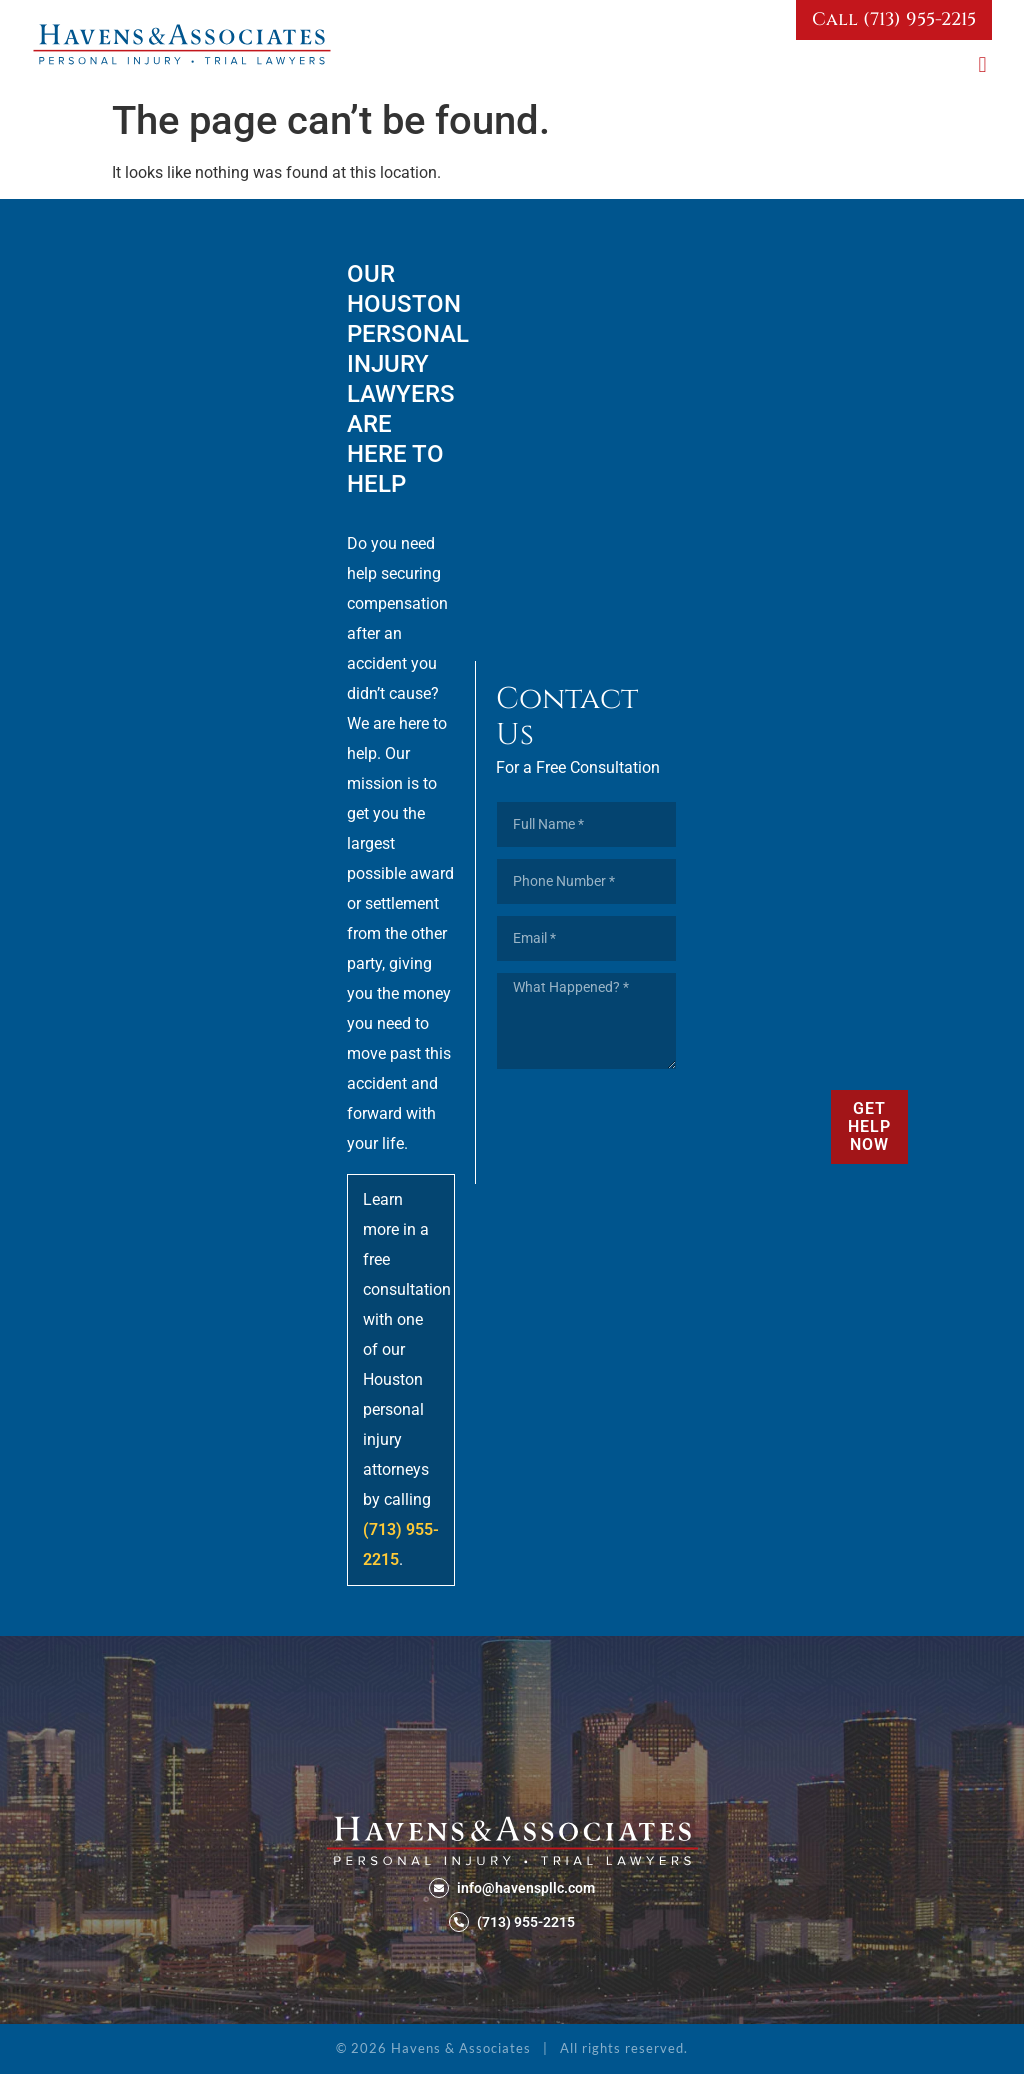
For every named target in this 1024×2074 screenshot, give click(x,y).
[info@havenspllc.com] (439, 1888)
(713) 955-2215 (526, 1922)
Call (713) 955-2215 (894, 19)
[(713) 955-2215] (459, 1922)
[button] (982, 64)
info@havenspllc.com (526, 1888)
